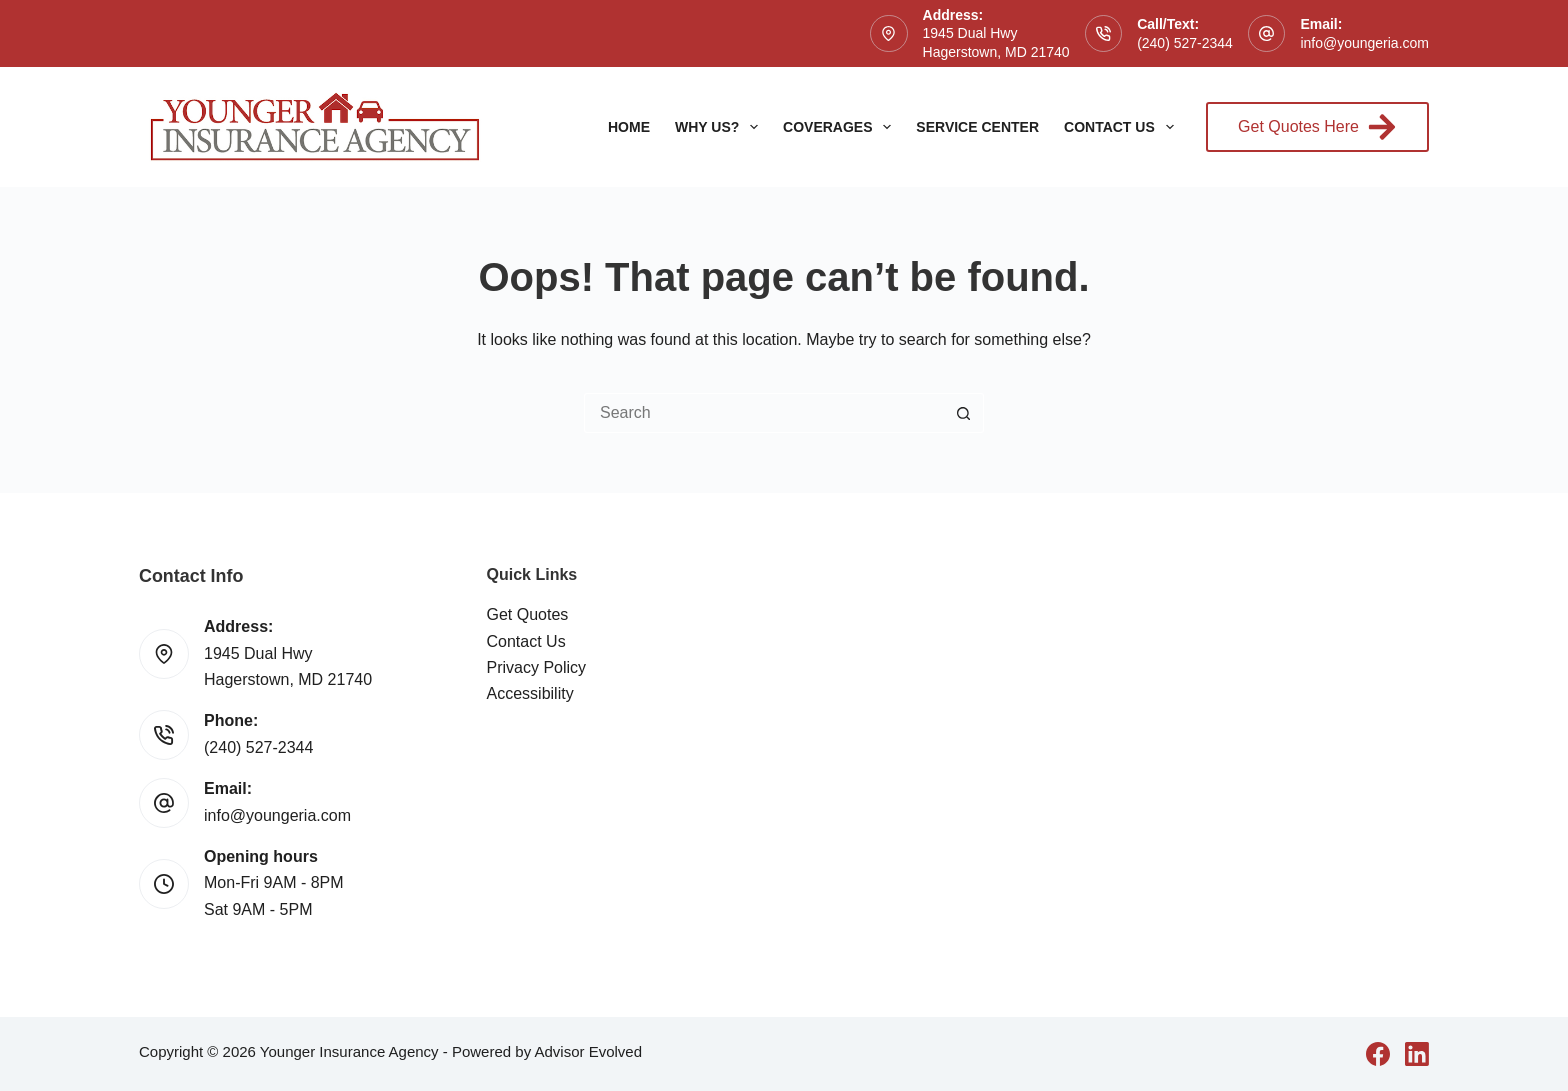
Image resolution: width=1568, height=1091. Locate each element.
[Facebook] (1378, 1054)
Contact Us (1123, 127)
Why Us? (720, 127)
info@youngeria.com (1364, 43)
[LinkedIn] (1417, 1054)
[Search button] (964, 413)
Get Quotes (528, 614)
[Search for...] (764, 413)
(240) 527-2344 (1185, 43)
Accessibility (530, 693)
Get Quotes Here (1317, 127)
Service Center (977, 127)
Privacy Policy (537, 667)
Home (629, 127)
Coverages (841, 127)
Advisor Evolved (588, 1051)
